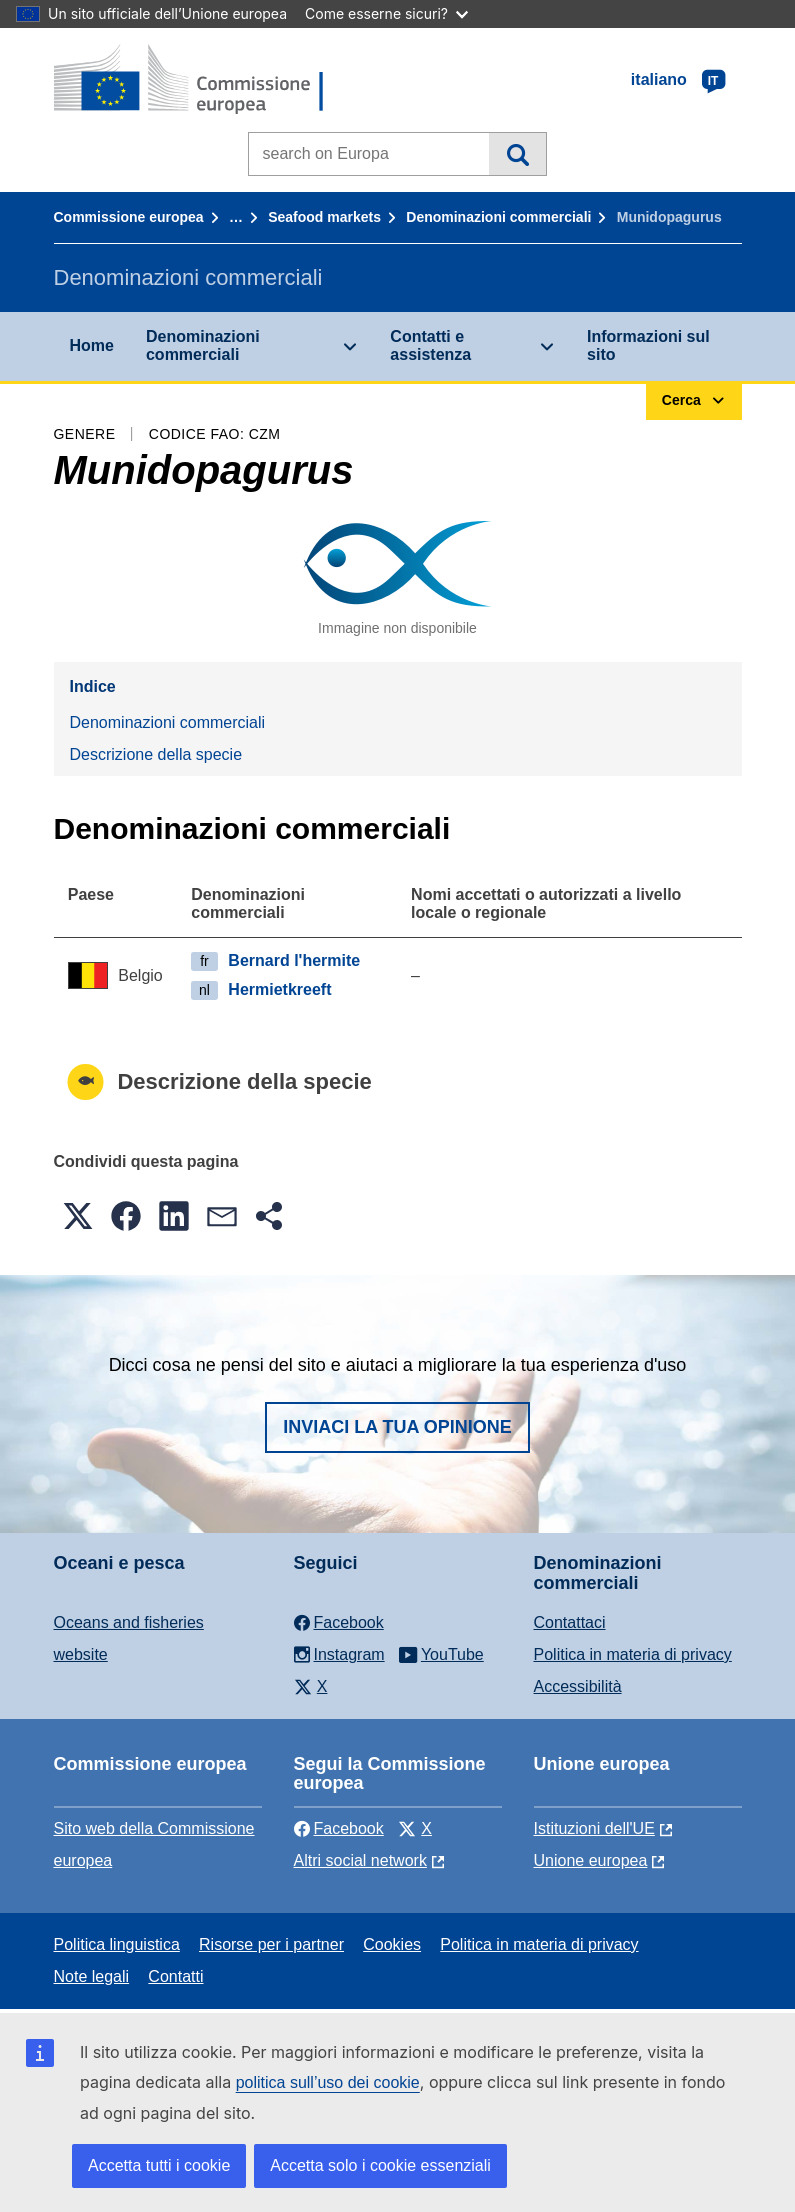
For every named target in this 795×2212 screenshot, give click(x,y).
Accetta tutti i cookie (159, 2165)
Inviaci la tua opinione (397, 1427)
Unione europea (591, 1860)
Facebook (339, 1828)
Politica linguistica (117, 1944)
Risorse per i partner (271, 1944)
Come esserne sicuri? (386, 13)
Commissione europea (129, 217)
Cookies (392, 1944)
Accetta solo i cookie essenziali (380, 2165)
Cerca (517, 154)
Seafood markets (324, 217)
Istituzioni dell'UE (594, 1828)
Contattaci (570, 1622)
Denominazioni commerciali (498, 217)
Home (92, 345)
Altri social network (360, 1860)
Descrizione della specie (156, 754)
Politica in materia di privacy (633, 1654)
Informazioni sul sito (648, 345)
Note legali (92, 1976)
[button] (78, 1216)
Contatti (175, 1976)
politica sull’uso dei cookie (328, 2082)
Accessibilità (578, 1686)
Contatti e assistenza (430, 345)
